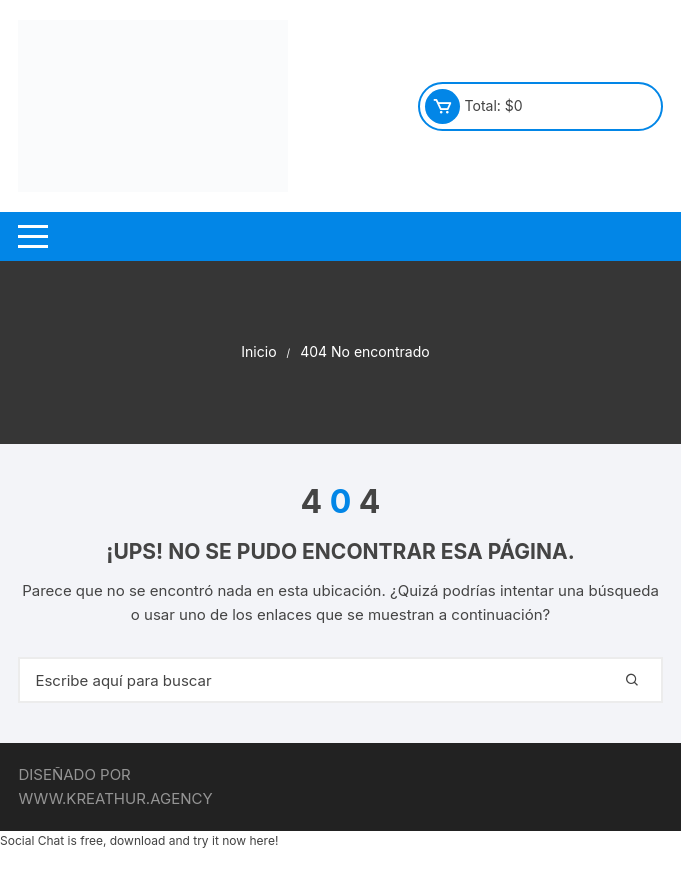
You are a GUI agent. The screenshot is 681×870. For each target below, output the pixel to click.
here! (263, 840)
